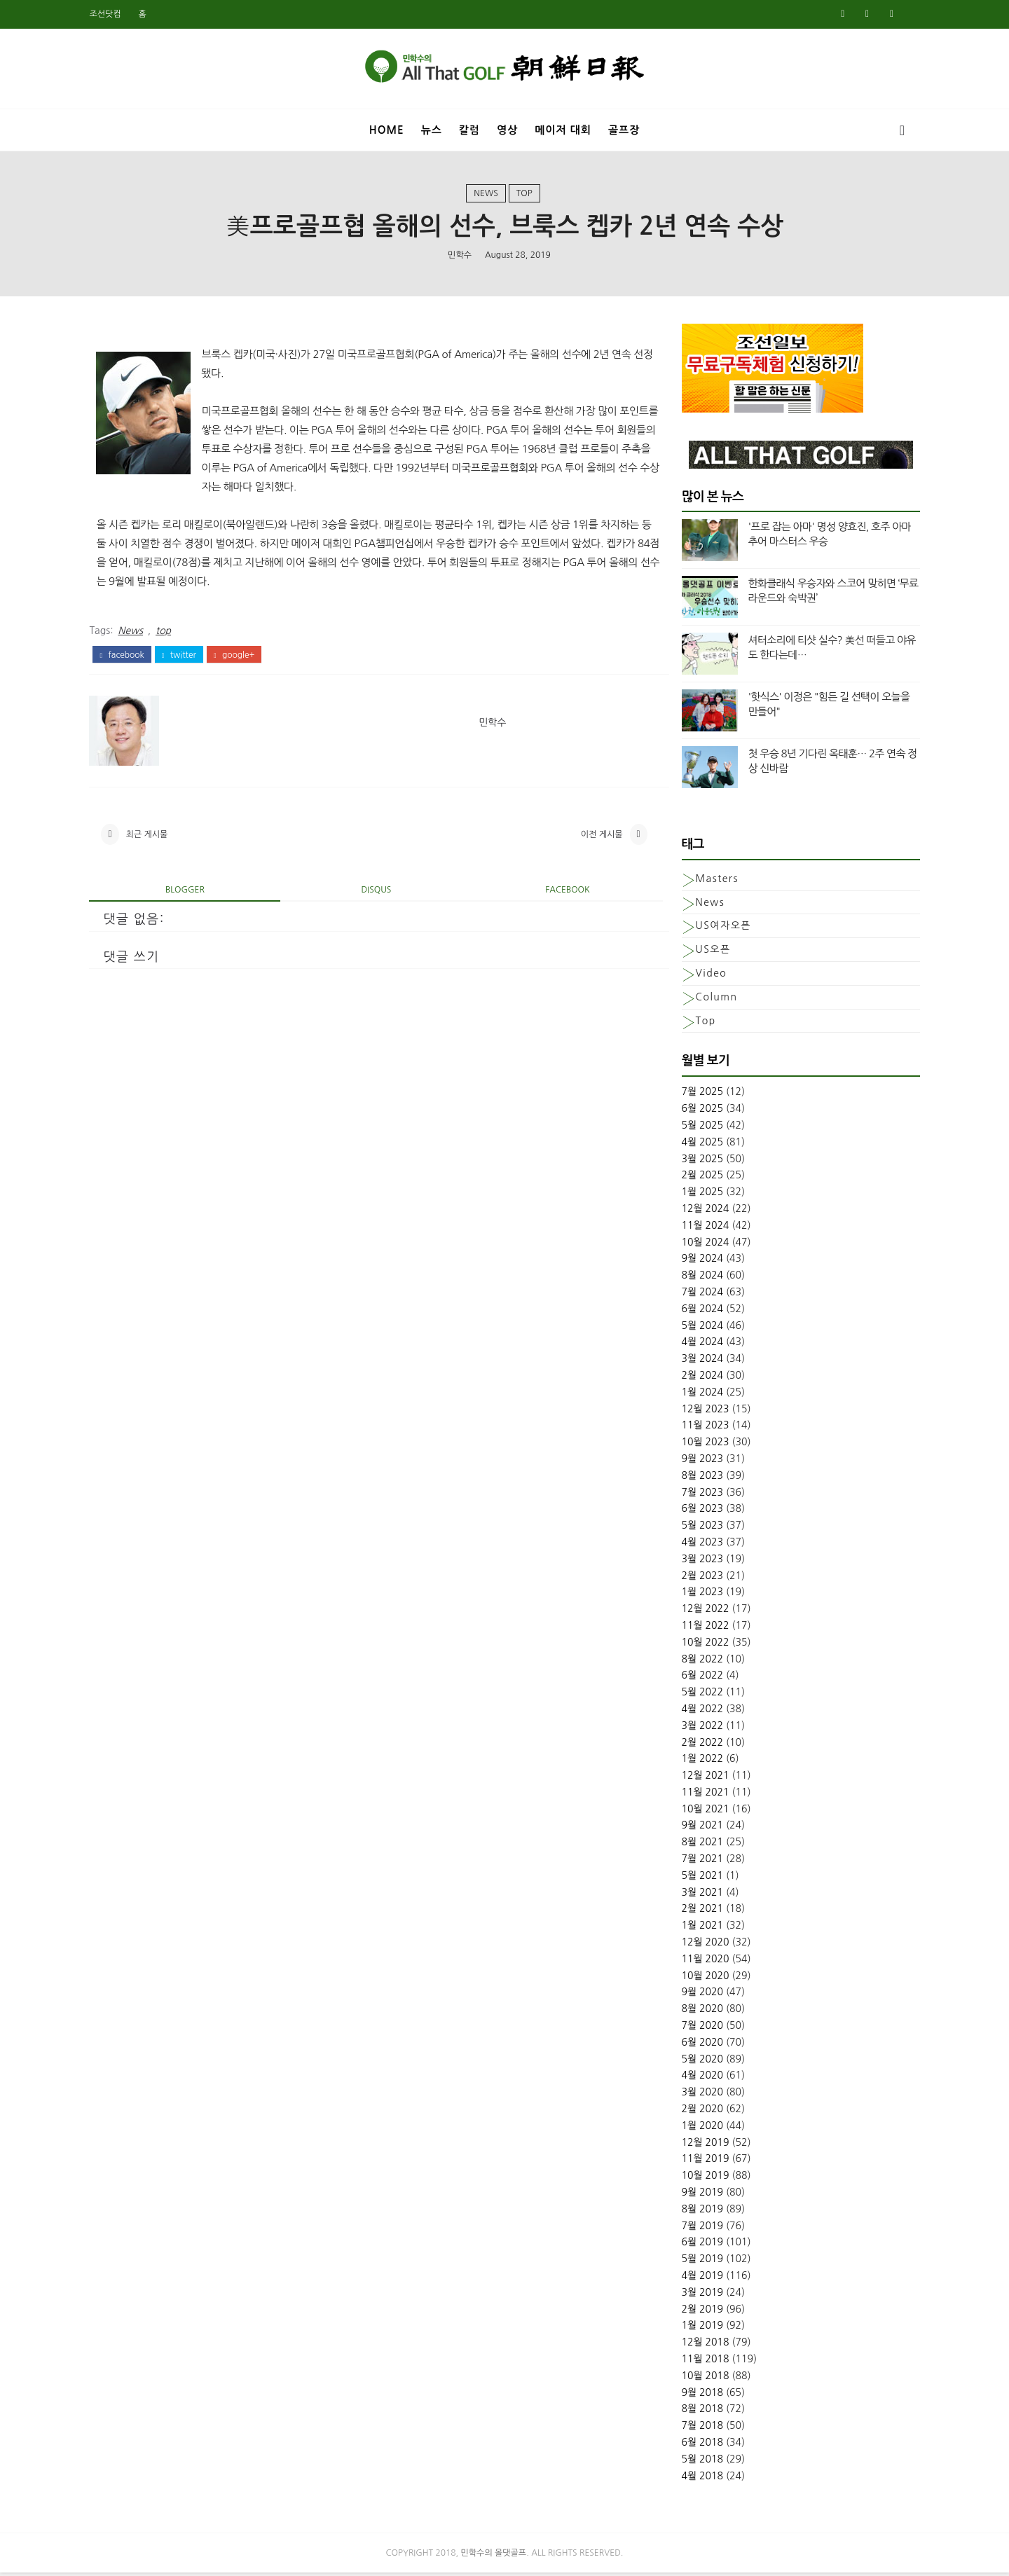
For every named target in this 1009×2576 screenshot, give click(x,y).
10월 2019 (700, 2179)
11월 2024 (700, 1228)
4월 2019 (697, 2279)
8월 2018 (697, 2412)
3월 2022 (697, 1728)
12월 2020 (700, 1945)
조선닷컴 (110, 14)
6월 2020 (697, 2045)
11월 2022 (700, 1628)
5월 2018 (697, 2462)
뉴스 (431, 129)
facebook (127, 657)
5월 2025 (697, 1129)
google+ (239, 657)
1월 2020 (697, 2128)
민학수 (460, 256)
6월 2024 (697, 1311)
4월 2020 (697, 2078)
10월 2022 (700, 1645)
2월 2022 (697, 1745)
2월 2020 (697, 2112)
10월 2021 (700, 1812)
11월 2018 (700, 2362)
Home (386, 129)
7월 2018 (697, 2429)
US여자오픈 (718, 929)
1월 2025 (697, 1195)
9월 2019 (697, 2195)
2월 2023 (697, 1578)
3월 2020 (697, 2095)
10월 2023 (700, 1445)
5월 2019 (697, 2262)
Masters (711, 881)
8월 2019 (697, 2212)
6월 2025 (697, 1112)
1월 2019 (697, 2329)
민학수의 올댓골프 (494, 2556)
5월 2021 (697, 1878)
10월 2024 (700, 1245)
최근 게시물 (152, 838)
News (486, 195)
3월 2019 (697, 2295)
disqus (370, 894)
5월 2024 (697, 1328)
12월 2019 (700, 2145)
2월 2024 (697, 1378)
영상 (507, 129)
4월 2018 (697, 2479)
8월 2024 (697, 1278)
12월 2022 (700, 1612)
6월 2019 (697, 2245)
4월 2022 (697, 1711)
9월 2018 (697, 2395)
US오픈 (707, 953)
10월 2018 (700, 2378)
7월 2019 (697, 2228)
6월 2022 (697, 1678)
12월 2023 (700, 1412)
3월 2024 (697, 1362)
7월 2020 (697, 2029)
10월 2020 (700, 1978)
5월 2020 (697, 2062)
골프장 (624, 129)
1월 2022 (697, 1762)
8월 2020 (697, 2012)
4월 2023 (697, 1545)
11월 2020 (700, 1962)
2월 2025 (697, 1178)
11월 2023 (700, 1428)
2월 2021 (697, 1912)
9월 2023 (697, 1461)
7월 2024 (697, 1295)
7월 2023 (697, 1495)
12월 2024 (700, 1212)
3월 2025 (697, 1161)
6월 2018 (697, 2445)
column (711, 1000)
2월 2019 (697, 2312)
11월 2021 (700, 1795)
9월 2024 (697, 1262)
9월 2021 (697, 1828)
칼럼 (469, 129)
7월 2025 (697, 1095)
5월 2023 (697, 1529)
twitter (184, 657)
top (524, 195)
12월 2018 (700, 2345)
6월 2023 (697, 1512)
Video (706, 976)
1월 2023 (697, 1595)
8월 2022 (697, 1662)
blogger (186, 894)
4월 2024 (697, 1345)
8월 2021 (697, 1845)
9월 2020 (697, 1995)
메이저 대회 (563, 129)
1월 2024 (697, 1395)
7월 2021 (697, 1862)
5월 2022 (697, 1695)
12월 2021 (700, 1779)
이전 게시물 (585, 838)
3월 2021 (697, 1895)
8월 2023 (697, 1478)
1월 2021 (697, 1929)
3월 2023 (697, 1561)
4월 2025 (697, 1145)
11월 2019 (700, 2162)
